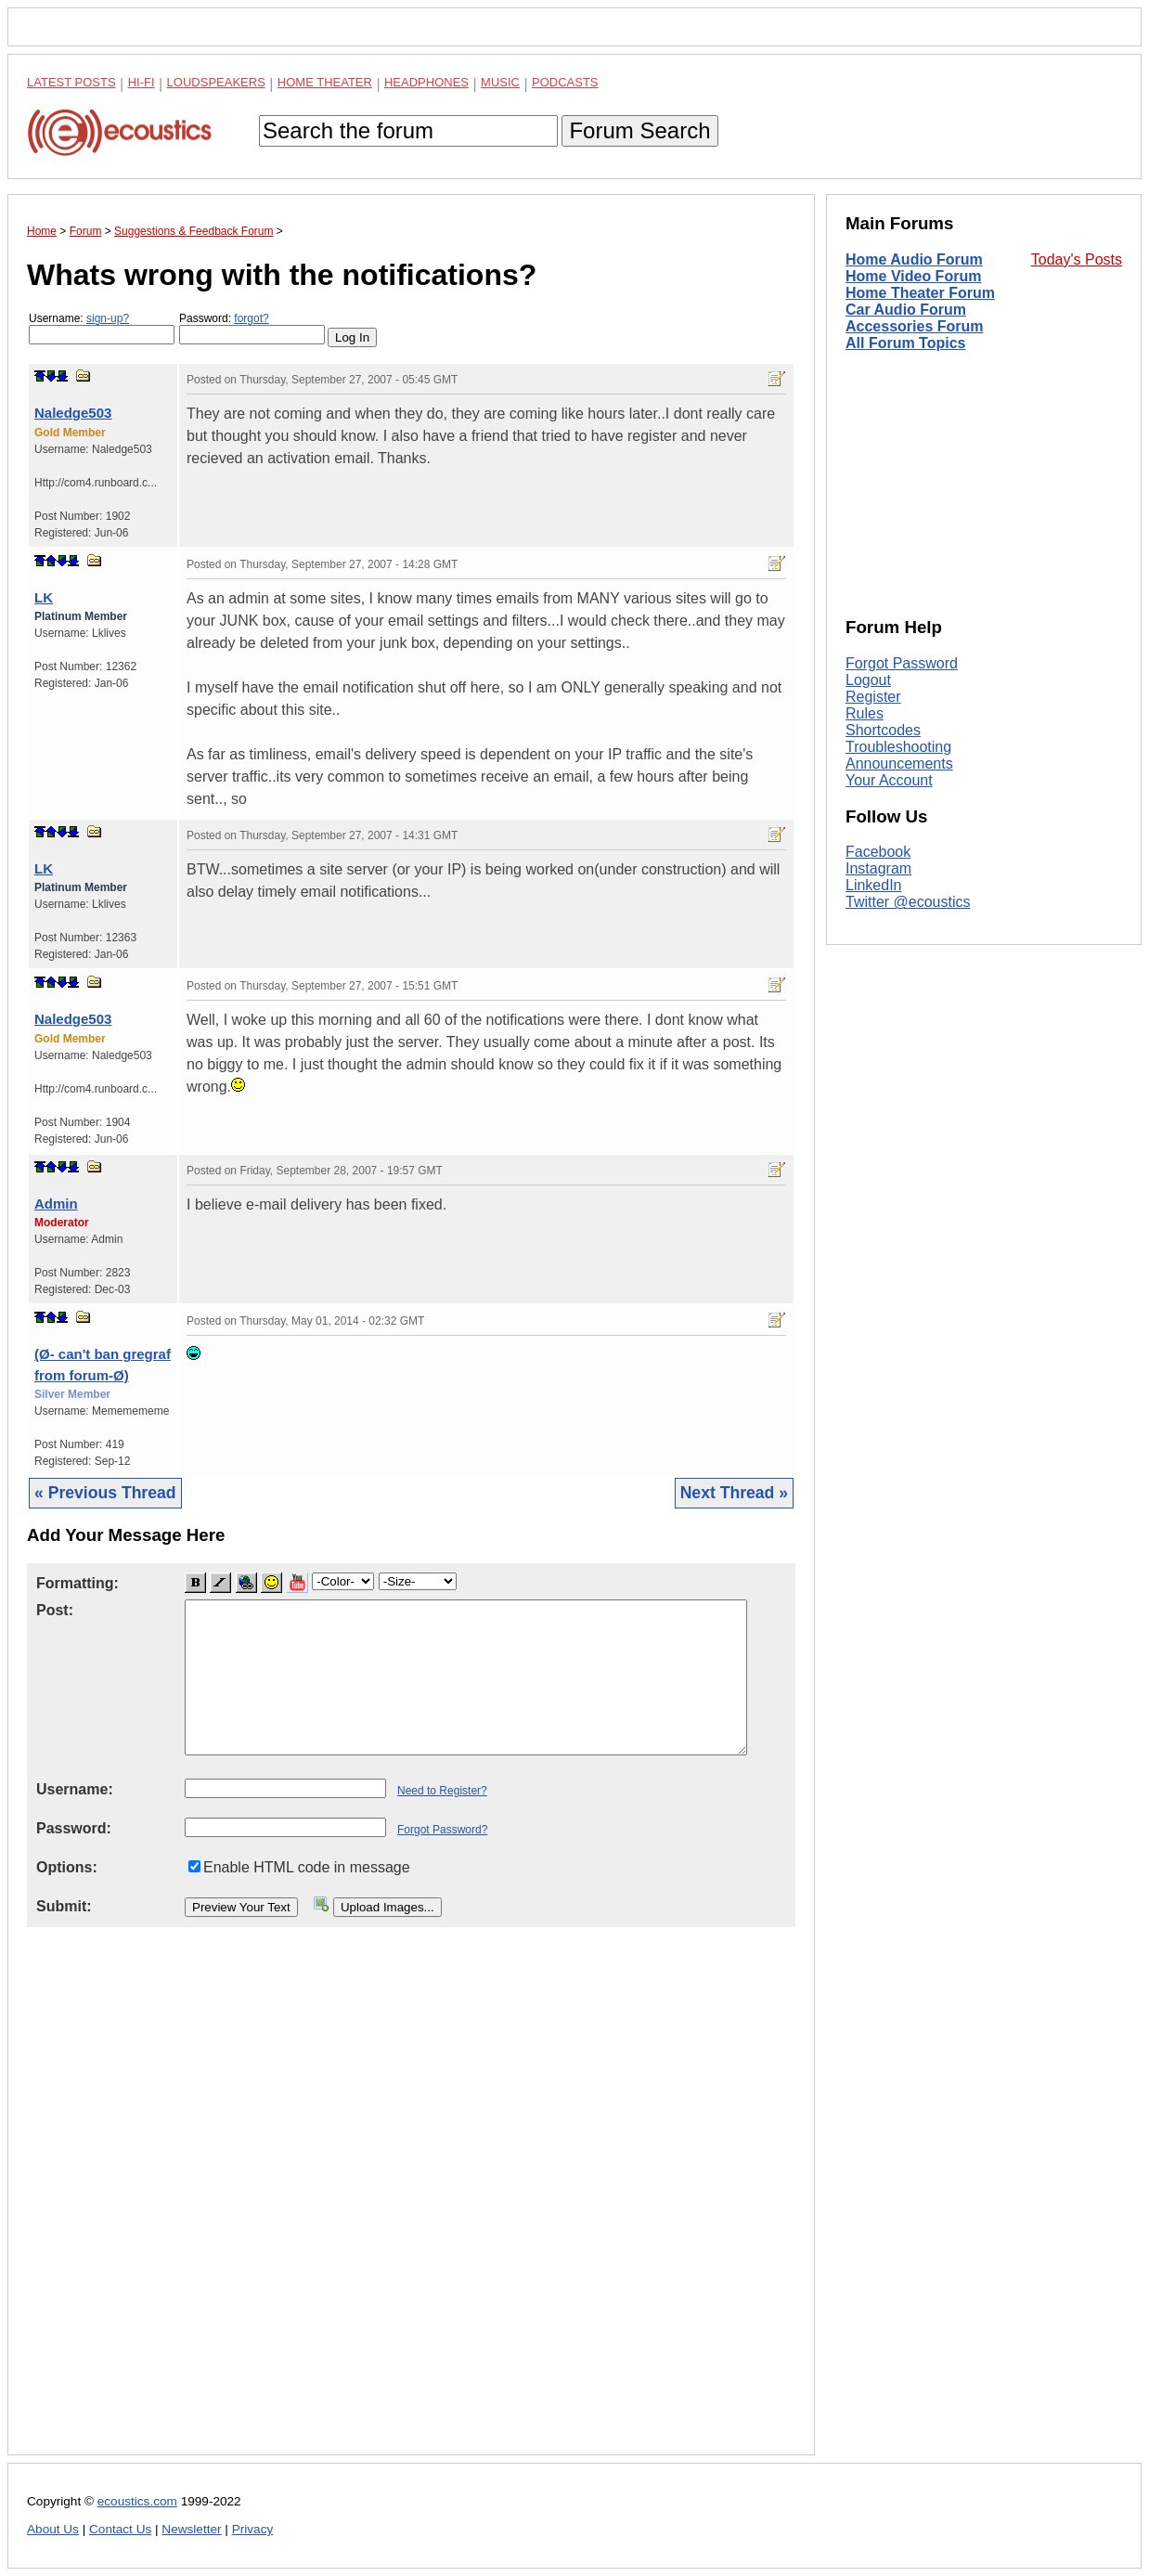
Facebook (878, 852)
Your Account (889, 780)
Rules (865, 713)
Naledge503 (72, 413)
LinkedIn (874, 885)
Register (873, 697)
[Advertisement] (411, 2205)
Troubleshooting (898, 747)
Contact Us (120, 2529)
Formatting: (77, 1583)
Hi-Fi (141, 82)
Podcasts (565, 82)
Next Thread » (734, 1492)
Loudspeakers (216, 82)
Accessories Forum (915, 326)
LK (43, 597)
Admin (56, 1203)
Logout (868, 680)
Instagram (878, 868)
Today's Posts (1076, 259)
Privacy (253, 2529)
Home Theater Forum (920, 293)
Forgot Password (902, 663)
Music (500, 82)
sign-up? (107, 318)
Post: (54, 1610)
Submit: (64, 1906)
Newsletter (191, 2529)
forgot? (251, 318)
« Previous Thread (105, 1492)
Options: (66, 1867)
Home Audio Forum (914, 259)
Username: (101, 328)
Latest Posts (71, 82)
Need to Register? (442, 1790)
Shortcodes (883, 730)
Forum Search (639, 130)
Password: (252, 328)
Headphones (426, 82)
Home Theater (325, 82)
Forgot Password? (442, 1829)
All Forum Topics (905, 343)
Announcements (899, 763)
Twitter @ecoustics (908, 902)
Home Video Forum (913, 276)
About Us (53, 2529)
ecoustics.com (137, 2501)
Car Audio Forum (906, 309)
